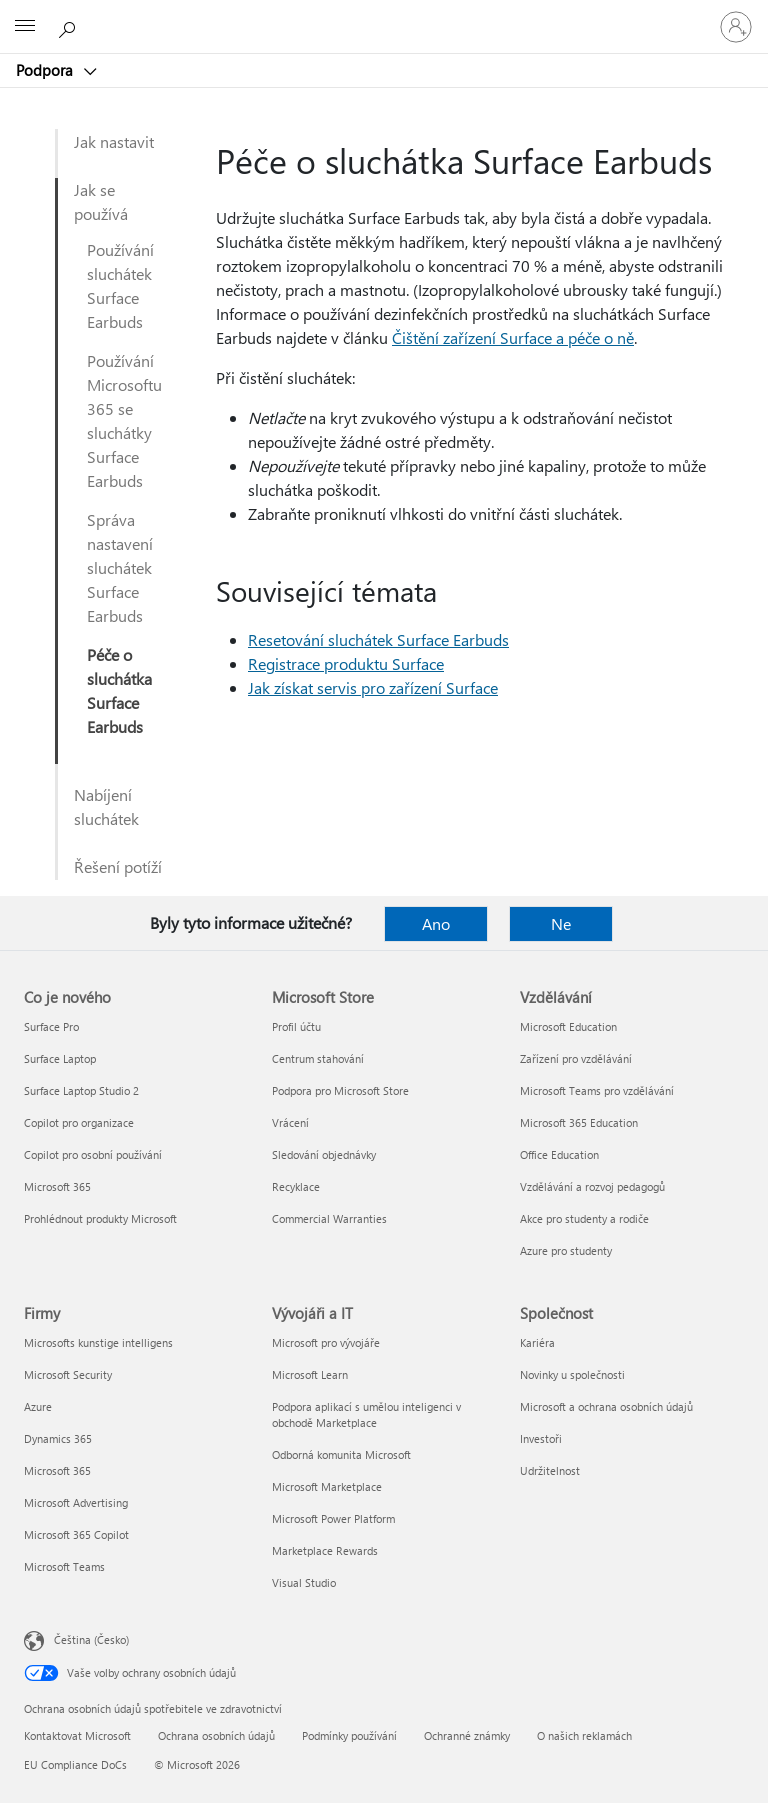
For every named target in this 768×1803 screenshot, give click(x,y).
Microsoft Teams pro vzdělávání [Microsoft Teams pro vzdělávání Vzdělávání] (597, 1090)
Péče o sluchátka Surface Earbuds (119, 690)
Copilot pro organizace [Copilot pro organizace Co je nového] (79, 1122)
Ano (436, 923)
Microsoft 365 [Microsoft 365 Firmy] (57, 1470)
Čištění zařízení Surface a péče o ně (513, 337)
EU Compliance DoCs (75, 1764)
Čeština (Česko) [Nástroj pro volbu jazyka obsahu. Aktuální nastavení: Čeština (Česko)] (91, 1639)
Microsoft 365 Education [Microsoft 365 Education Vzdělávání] (579, 1122)
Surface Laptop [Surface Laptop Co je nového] (60, 1058)
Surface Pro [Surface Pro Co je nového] (51, 1026)
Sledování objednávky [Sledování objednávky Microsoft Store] (324, 1154)
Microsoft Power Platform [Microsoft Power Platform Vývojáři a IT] (333, 1518)
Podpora (46, 70)
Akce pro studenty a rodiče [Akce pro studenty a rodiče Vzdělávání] (584, 1218)
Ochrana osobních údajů (216, 1735)
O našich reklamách (584, 1735)
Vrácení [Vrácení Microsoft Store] (290, 1122)
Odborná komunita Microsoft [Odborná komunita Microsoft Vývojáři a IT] (341, 1454)
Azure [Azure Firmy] (38, 1406)
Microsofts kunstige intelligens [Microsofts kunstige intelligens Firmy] (98, 1342)
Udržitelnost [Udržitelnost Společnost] (550, 1470)
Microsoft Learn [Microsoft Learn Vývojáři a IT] (310, 1374)
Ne (561, 923)
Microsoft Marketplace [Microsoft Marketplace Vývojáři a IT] (327, 1486)
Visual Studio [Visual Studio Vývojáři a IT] (304, 1582)
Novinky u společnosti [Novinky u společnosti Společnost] (572, 1374)
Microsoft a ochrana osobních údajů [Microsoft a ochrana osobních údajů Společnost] (606, 1406)
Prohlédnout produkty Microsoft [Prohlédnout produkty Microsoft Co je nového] (100, 1218)
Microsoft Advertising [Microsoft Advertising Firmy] (76, 1502)
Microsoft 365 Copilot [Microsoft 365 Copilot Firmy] (76, 1534)
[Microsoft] (383, 15)
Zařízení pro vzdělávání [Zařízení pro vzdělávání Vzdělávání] (576, 1058)
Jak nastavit (114, 141)
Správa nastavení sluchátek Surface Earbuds (120, 567)
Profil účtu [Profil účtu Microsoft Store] (296, 1026)
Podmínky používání (349, 1735)
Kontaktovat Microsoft (77, 1735)
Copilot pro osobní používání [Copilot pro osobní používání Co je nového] (93, 1154)
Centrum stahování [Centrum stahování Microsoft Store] (318, 1058)
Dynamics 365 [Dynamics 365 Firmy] (58, 1438)
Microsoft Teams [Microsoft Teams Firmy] (64, 1566)
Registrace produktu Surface (346, 663)
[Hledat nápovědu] (70, 26)
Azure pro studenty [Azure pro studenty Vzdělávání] (566, 1250)
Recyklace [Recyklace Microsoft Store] (296, 1186)
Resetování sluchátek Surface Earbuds (378, 639)
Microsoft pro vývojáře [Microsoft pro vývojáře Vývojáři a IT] (326, 1342)
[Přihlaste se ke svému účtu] (736, 27)
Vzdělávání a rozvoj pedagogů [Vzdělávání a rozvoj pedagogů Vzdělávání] (592, 1186)
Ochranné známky (467, 1735)
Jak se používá (101, 201)
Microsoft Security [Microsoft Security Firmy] (68, 1374)
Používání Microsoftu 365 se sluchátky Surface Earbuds (124, 420)
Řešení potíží (118, 866)
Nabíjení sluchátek (106, 806)
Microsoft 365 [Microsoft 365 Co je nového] (57, 1186)
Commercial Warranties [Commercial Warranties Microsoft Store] (329, 1218)
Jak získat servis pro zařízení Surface (373, 687)
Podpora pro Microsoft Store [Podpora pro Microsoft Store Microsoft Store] (340, 1090)
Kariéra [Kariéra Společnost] (537, 1342)
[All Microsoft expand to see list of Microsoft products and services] (25, 27)
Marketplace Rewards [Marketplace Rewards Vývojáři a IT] (325, 1550)
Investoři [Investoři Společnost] (541, 1438)
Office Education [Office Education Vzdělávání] (559, 1154)
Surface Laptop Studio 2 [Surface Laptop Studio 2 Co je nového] (81, 1090)
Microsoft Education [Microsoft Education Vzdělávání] (568, 1026)
